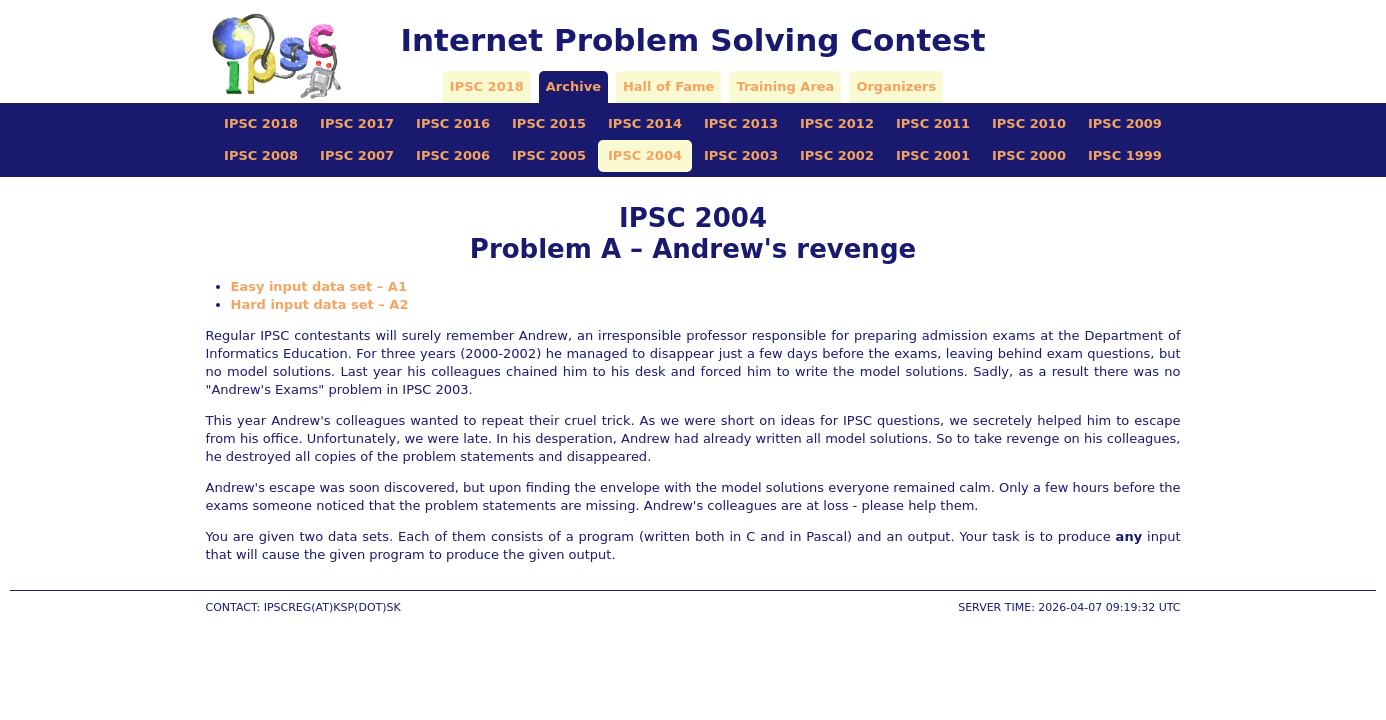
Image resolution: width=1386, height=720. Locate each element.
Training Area (785, 86)
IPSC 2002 (837, 155)
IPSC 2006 (453, 155)
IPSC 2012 (837, 123)
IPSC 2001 (933, 155)
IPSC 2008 (261, 155)
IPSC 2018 (487, 86)
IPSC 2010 (1029, 123)
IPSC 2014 (645, 123)
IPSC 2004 (645, 155)
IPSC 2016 (453, 123)
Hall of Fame (668, 86)
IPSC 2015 (549, 123)
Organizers (896, 86)
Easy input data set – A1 (319, 286)
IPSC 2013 (741, 123)
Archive (573, 86)
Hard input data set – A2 (320, 304)
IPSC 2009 (1125, 123)
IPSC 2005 (549, 155)
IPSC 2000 (1029, 155)
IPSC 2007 (357, 155)
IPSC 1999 (1125, 155)
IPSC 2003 (741, 155)
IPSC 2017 (357, 123)
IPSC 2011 (933, 123)
